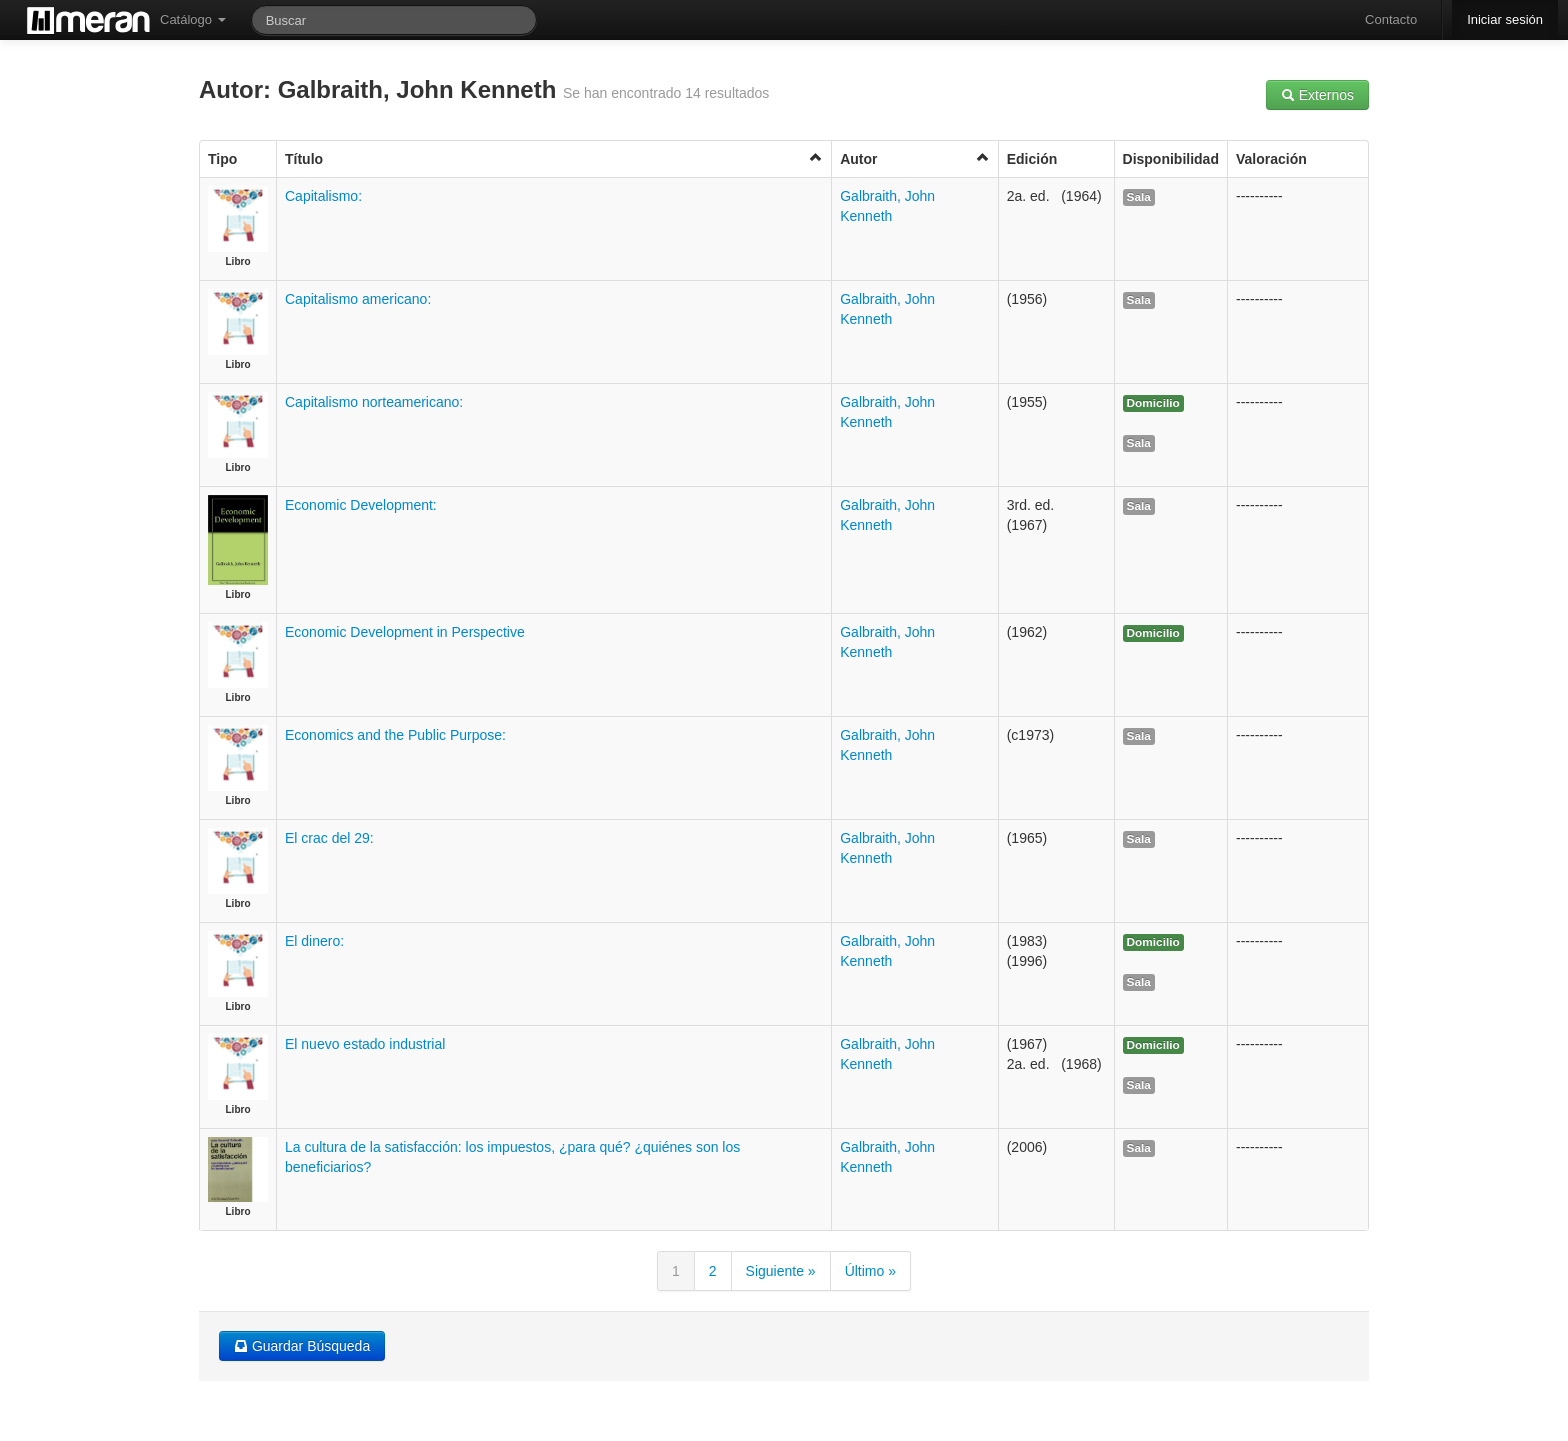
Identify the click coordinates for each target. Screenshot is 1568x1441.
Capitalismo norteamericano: (374, 402)
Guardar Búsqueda (302, 1346)
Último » (870, 1271)
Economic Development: (361, 505)
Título (554, 158)
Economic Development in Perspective (405, 632)
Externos (1317, 95)
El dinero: (314, 941)
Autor (915, 158)
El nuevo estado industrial (365, 1044)
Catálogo (193, 19)
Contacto (1391, 19)
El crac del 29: (329, 838)
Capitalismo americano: (358, 299)
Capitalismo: (323, 196)
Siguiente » (781, 1271)
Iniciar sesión (1505, 19)
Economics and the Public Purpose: (395, 735)
